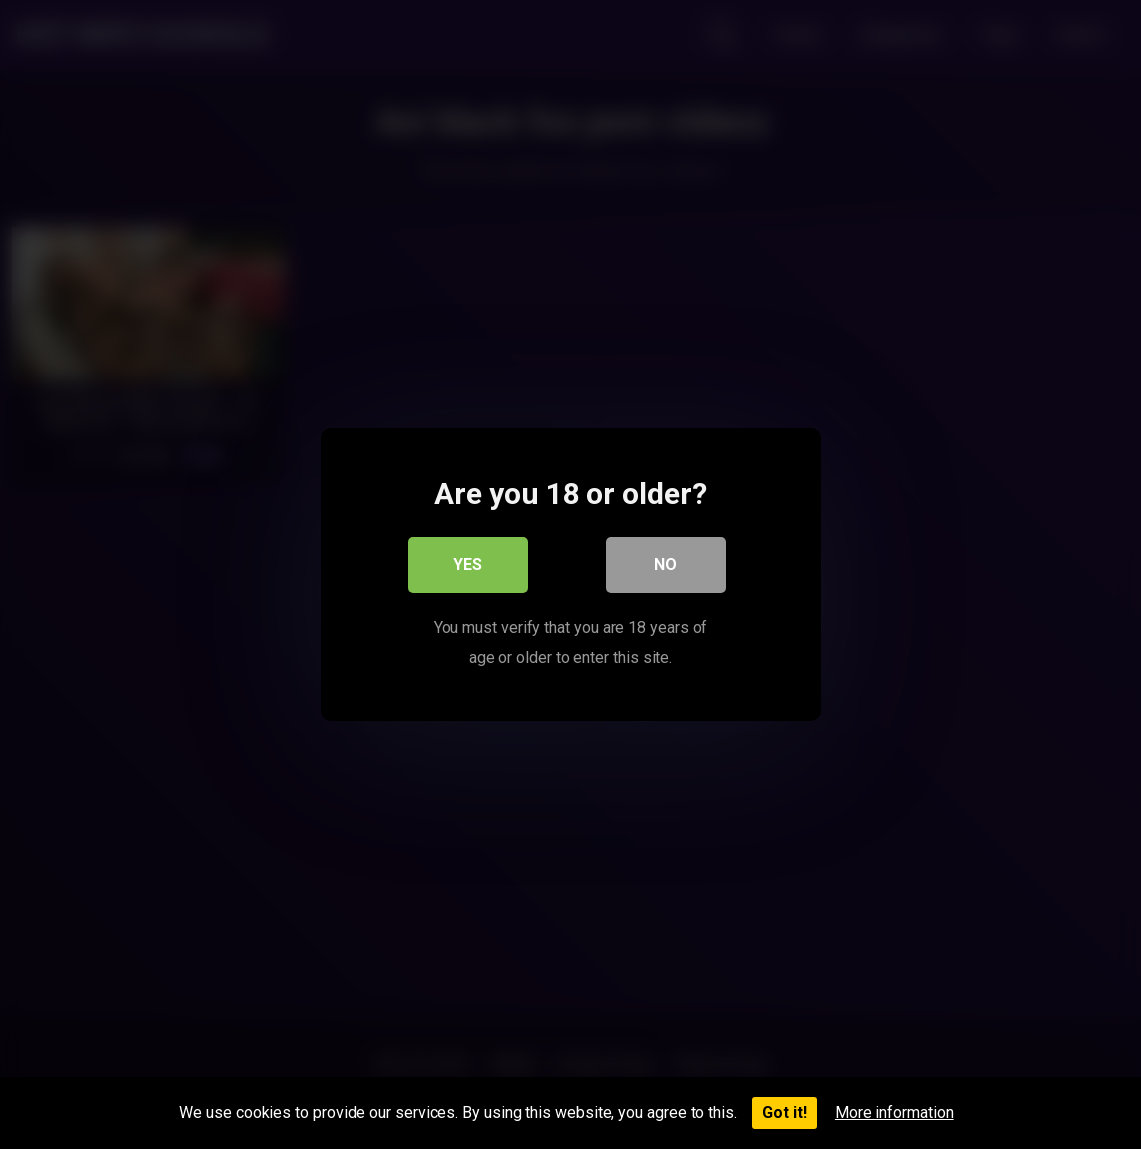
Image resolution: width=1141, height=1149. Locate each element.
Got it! (784, 1112)
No (665, 564)
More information (894, 1112)
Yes (467, 564)
